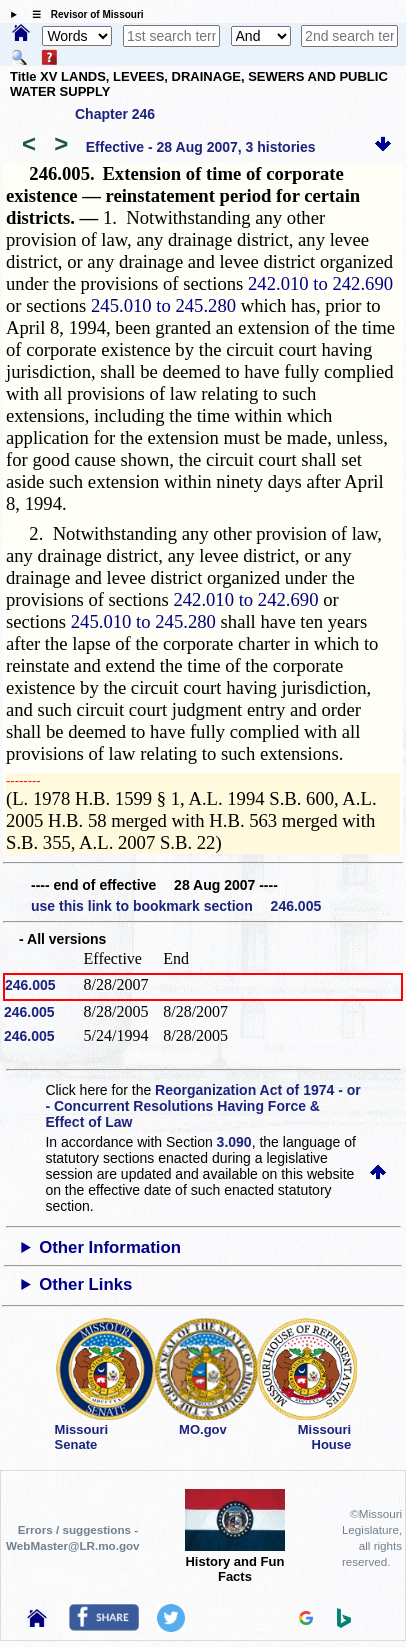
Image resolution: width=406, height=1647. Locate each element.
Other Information (110, 1247)
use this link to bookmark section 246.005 (176, 906)
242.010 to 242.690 (320, 283)
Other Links (85, 1284)
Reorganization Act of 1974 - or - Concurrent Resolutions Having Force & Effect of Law (202, 1106)
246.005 (30, 985)
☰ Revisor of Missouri (83, 14)
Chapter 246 (115, 114)
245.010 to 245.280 (163, 305)
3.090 (234, 1142)
